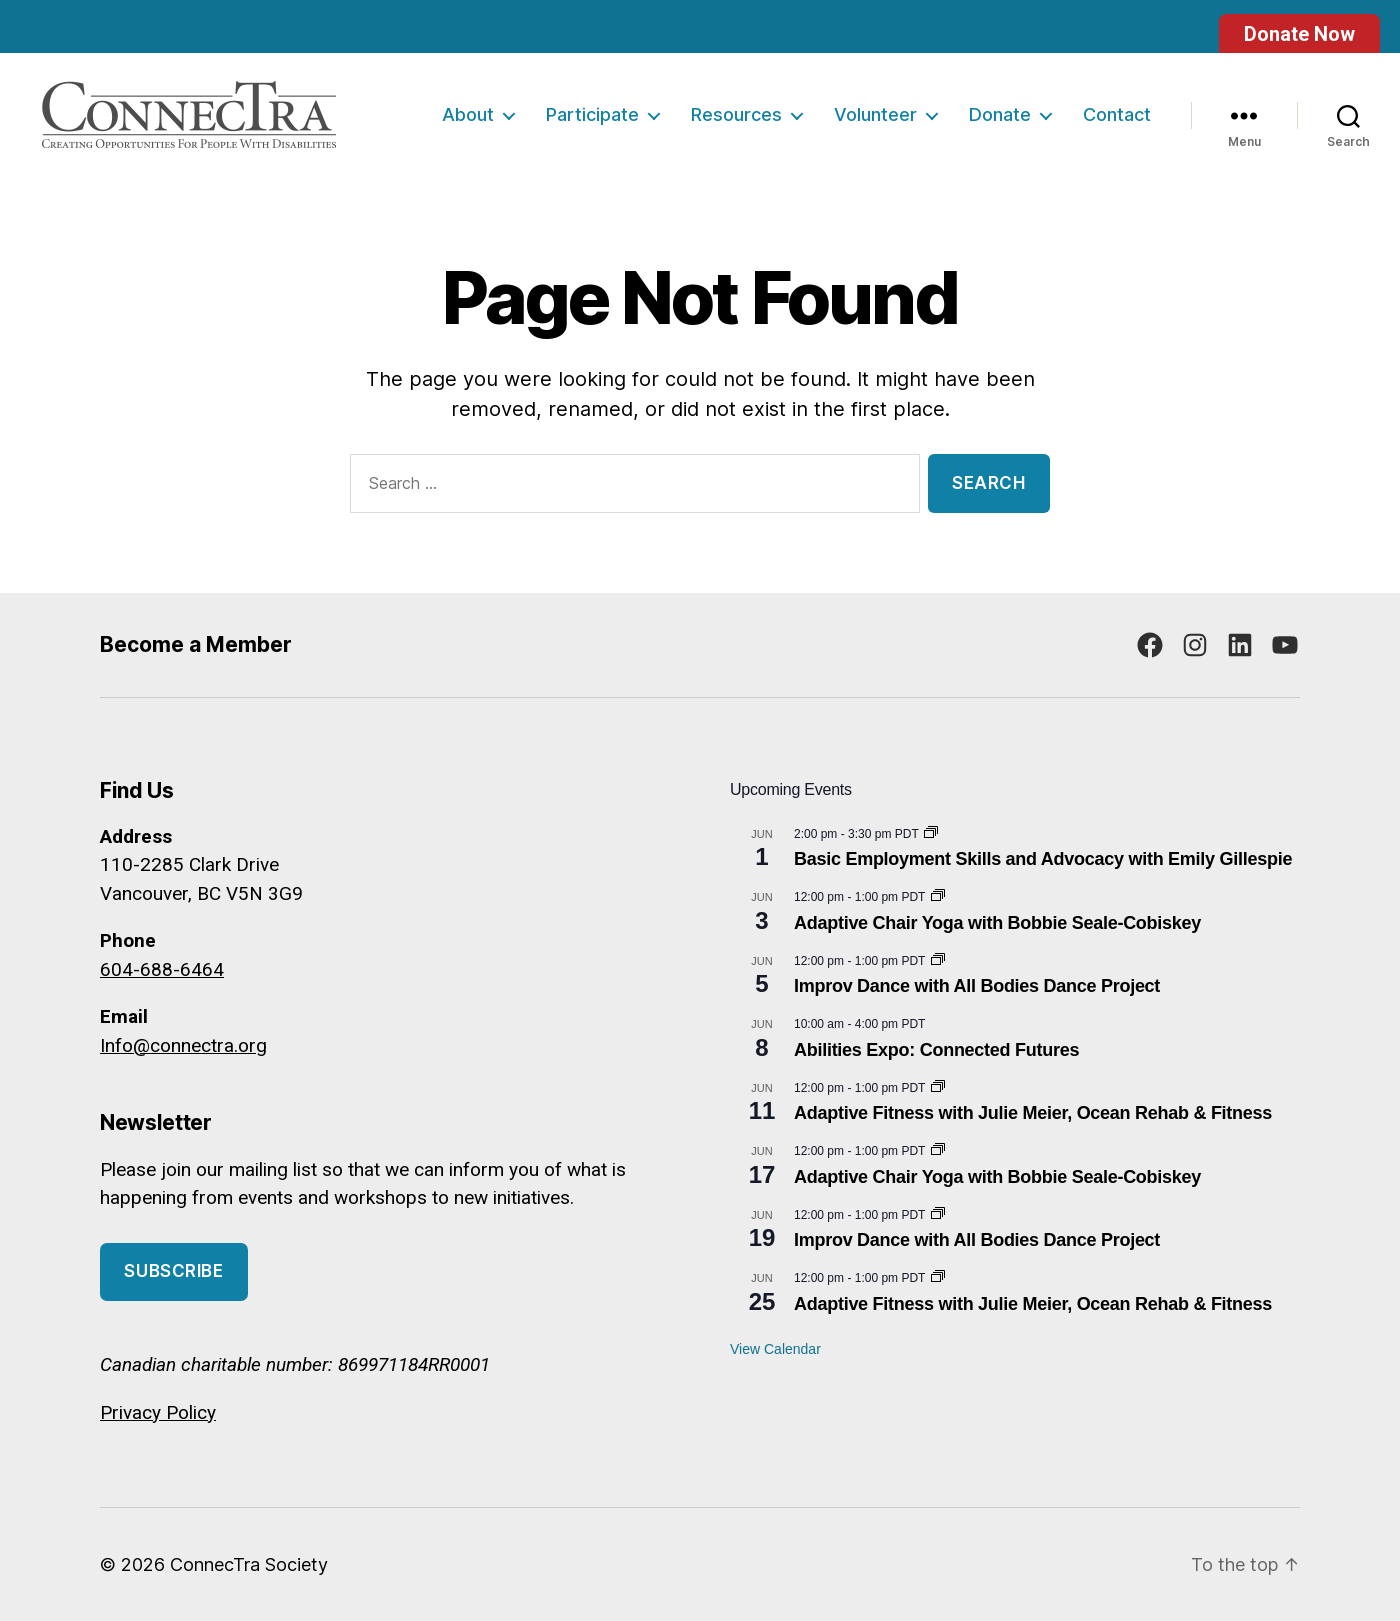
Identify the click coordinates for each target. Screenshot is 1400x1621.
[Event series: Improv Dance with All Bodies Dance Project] (938, 961)
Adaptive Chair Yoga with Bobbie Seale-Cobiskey (997, 923)
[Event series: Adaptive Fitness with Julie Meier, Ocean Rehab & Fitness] (938, 1088)
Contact (1117, 114)
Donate (1000, 114)
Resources (736, 114)
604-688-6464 (162, 969)
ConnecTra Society (249, 1564)
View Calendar (775, 1349)
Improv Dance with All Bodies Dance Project (977, 986)
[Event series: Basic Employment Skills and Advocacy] (931, 834)
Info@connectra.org (183, 1045)
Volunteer (875, 114)
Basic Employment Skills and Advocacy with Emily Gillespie (1043, 859)
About (468, 114)
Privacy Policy (158, 1412)
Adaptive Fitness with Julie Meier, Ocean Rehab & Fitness (1033, 1113)
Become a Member (196, 644)
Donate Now (1299, 34)
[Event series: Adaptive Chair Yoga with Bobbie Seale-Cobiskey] (938, 897)
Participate (592, 114)
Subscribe (173, 1271)
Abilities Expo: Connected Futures (936, 1050)
